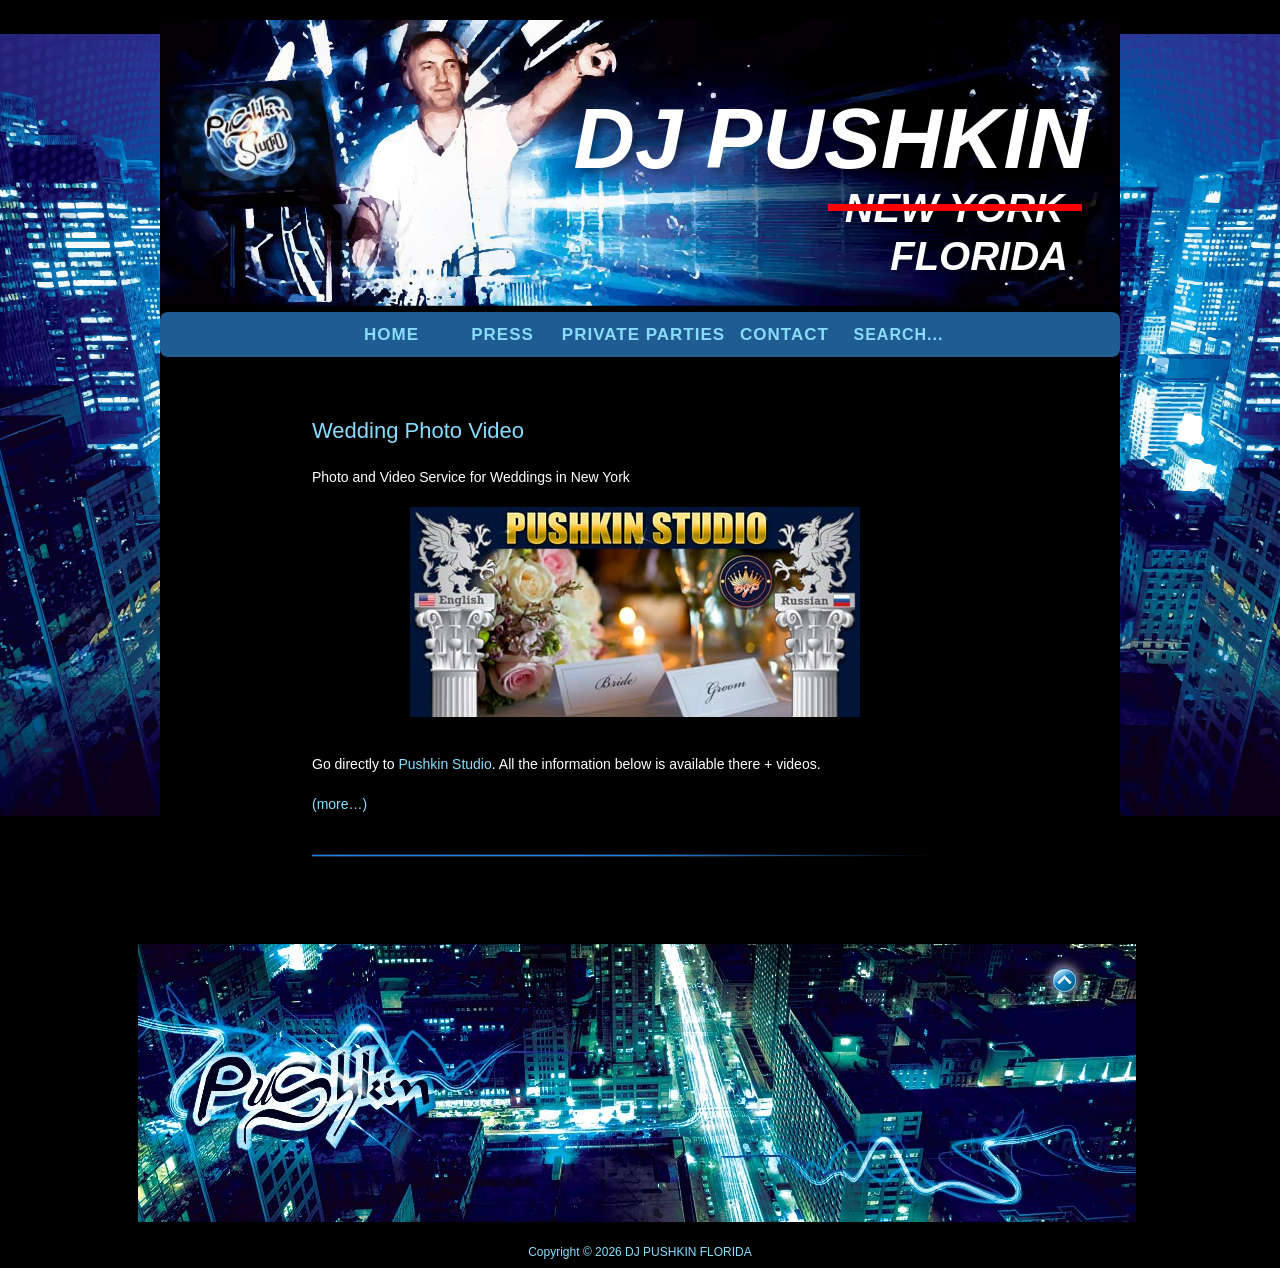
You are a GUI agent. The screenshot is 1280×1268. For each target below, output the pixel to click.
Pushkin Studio (444, 764)
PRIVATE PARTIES (643, 334)
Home (391, 334)
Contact (784, 334)
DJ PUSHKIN (659, 1252)
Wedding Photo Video (418, 430)
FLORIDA (726, 1252)
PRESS (502, 334)
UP (1051, 977)
